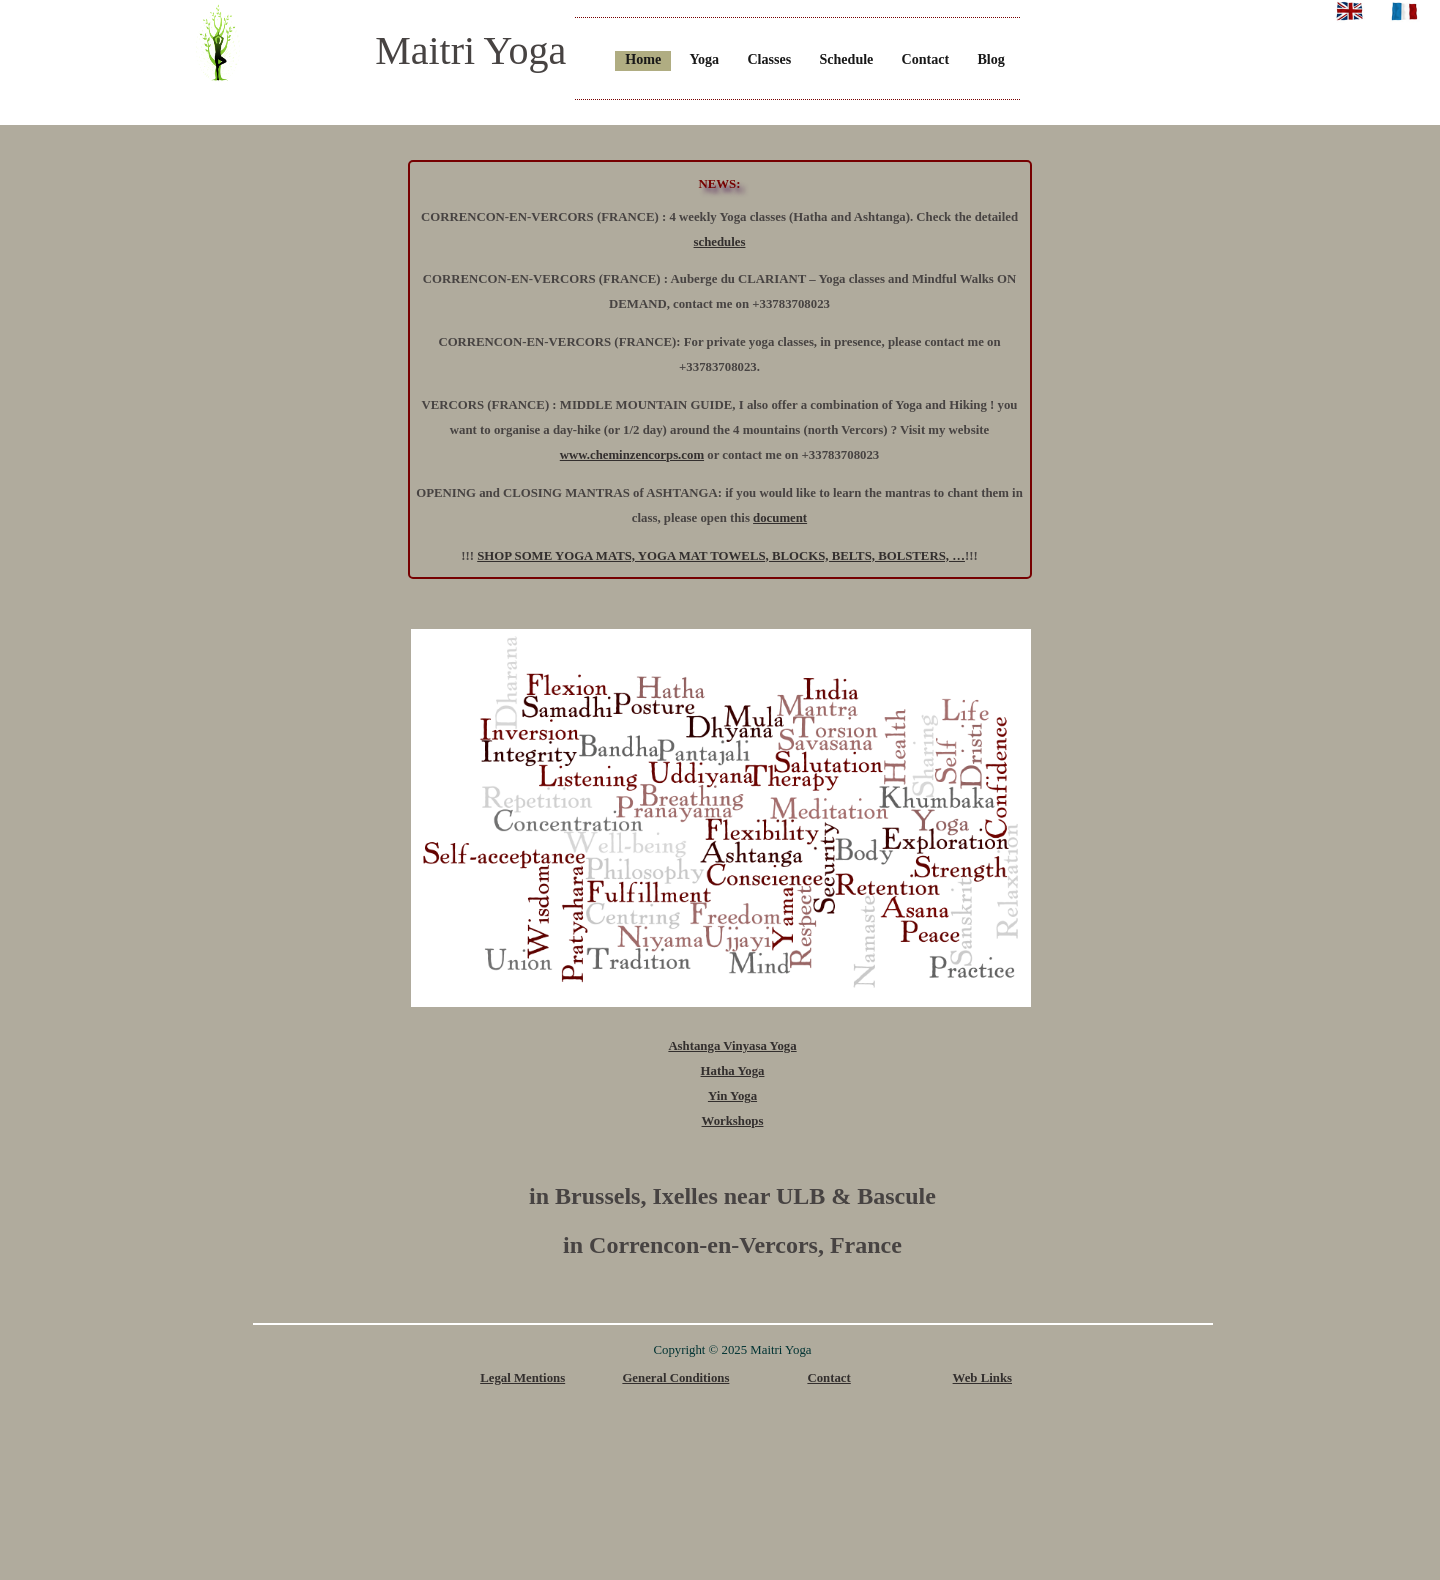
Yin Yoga (732, 1096)
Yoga (704, 59)
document (780, 518)
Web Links (982, 1378)
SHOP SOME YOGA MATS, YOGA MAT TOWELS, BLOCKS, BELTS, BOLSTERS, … (721, 556)
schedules (720, 242)
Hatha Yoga (733, 1071)
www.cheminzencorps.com (632, 455)
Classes (769, 59)
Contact (926, 59)
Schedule (846, 59)
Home (643, 59)
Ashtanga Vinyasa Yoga (732, 1046)
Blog (990, 59)
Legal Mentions (522, 1378)
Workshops (733, 1121)
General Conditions (675, 1378)
